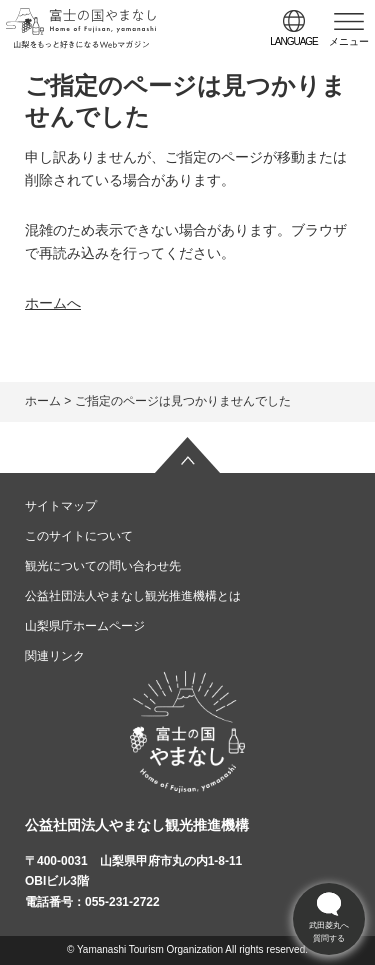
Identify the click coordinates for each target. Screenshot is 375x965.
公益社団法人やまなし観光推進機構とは (133, 596)
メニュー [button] (349, 41)
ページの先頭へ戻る (188, 455)
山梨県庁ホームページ (85, 626)
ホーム (43, 401)
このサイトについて (79, 536)
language (294, 41)
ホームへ (53, 303)
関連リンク (55, 656)
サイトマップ (61, 506)
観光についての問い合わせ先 (103, 566)
